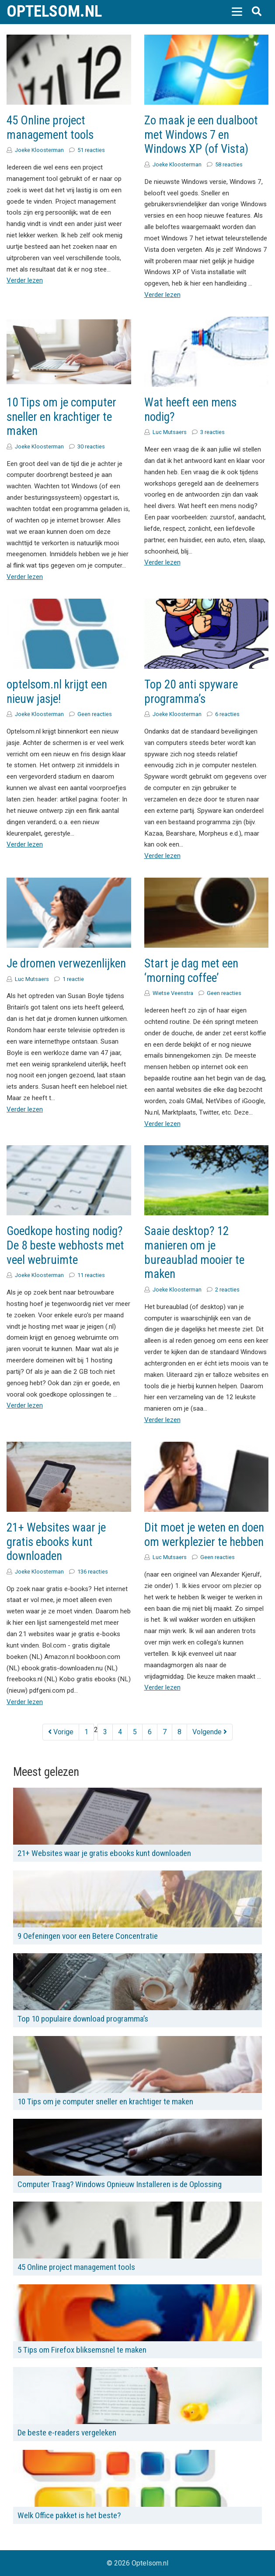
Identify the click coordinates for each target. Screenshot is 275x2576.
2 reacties (227, 1289)
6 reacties (227, 714)
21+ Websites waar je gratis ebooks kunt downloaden (56, 1542)
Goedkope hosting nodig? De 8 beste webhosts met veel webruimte (65, 1245)
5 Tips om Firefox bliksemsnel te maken (81, 2350)
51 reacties (91, 150)
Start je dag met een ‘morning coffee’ (191, 970)
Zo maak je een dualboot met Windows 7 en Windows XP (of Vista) (201, 134)
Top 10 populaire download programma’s (82, 2019)
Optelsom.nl (54, 11)
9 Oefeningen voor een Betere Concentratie (87, 1936)
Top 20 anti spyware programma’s (191, 692)
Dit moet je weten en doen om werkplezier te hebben (204, 1535)
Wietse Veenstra (173, 993)
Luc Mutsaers (170, 432)
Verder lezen (25, 280)
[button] (237, 11)
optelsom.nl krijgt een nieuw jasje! (57, 692)
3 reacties (212, 432)
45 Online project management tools (50, 127)
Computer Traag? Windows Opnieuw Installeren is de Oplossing (119, 2184)
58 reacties (229, 164)
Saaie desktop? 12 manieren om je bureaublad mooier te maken (194, 1252)
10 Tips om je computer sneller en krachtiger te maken (61, 416)
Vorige (60, 1732)
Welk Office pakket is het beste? (69, 2515)
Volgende (209, 1732)
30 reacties (91, 446)
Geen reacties (94, 714)
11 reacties (91, 1275)
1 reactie (73, 979)
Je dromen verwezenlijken (66, 963)
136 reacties (92, 1571)
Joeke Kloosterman (39, 150)
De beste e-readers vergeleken (66, 2433)
